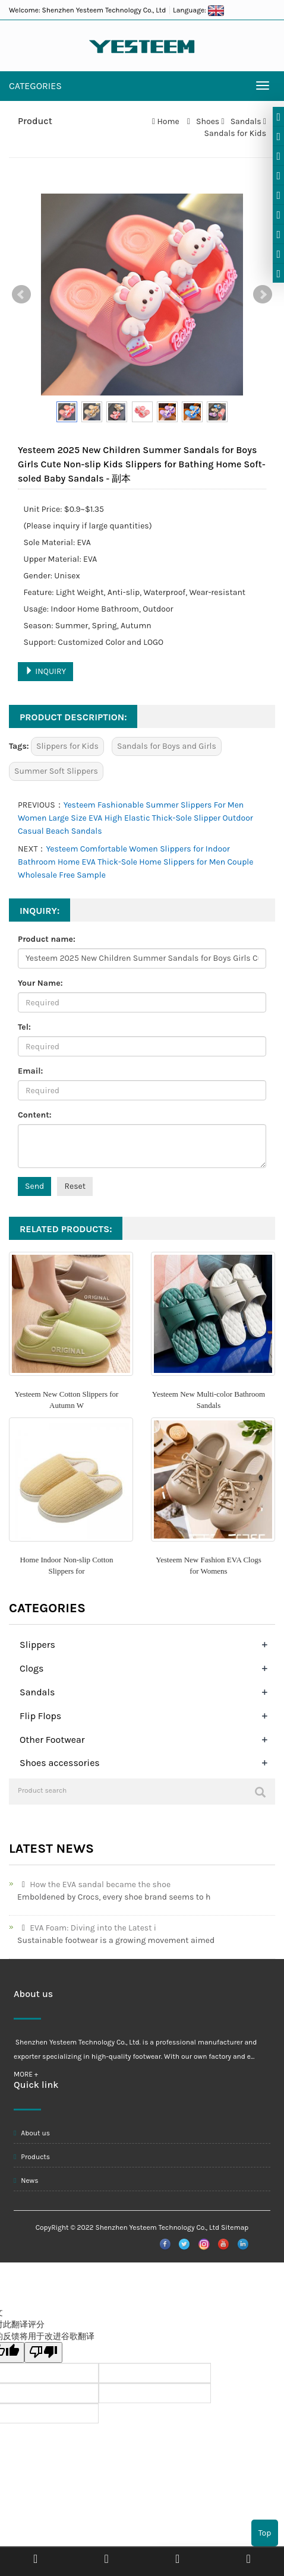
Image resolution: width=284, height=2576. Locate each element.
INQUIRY (45, 671)
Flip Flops (40, 1715)
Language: (198, 10)
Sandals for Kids (234, 133)
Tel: (24, 1027)
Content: (34, 1115)
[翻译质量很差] (43, 2352)
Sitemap (234, 2227)
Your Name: (40, 983)
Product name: (46, 939)
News (26, 2180)
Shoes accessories (60, 1762)
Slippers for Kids (67, 746)
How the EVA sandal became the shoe (94, 1884)
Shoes (208, 121)
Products (32, 2157)
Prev (21, 294)
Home (168, 121)
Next (262, 294)
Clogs (31, 1668)
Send (34, 1186)
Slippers (37, 1644)
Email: (30, 1071)
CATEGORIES (35, 85)
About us (32, 2133)
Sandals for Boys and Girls (166, 746)
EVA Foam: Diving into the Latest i (86, 1928)
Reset (75, 1186)
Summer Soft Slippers (56, 771)
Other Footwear (52, 1739)
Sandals (245, 121)
